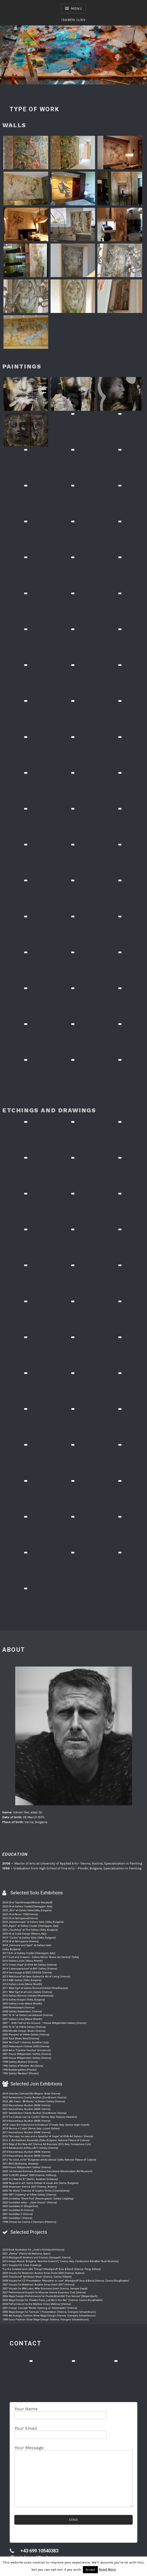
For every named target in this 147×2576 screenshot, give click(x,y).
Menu (76, 8)
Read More (107, 2569)
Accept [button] (90, 2569)
